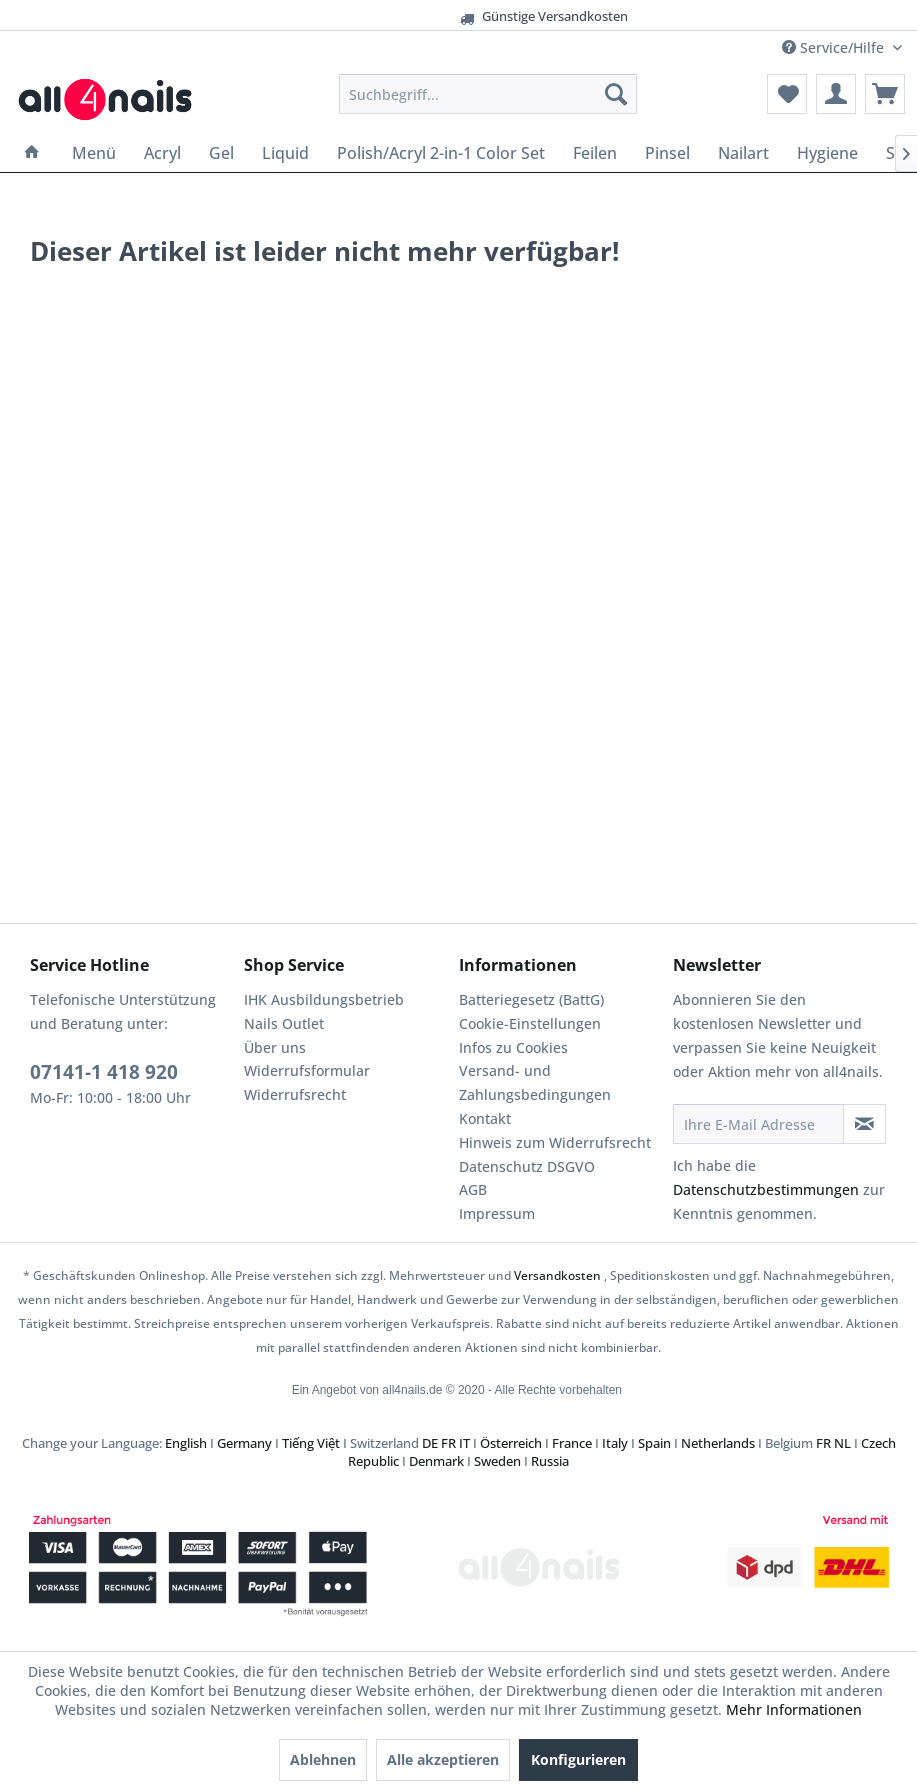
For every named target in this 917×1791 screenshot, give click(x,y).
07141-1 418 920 (104, 1072)
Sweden (497, 1461)
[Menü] (94, 153)
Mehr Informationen (794, 1709)
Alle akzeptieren (443, 1759)
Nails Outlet (284, 1023)
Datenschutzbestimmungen (766, 1189)
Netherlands (718, 1443)
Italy (615, 1443)
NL (842, 1443)
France (572, 1443)
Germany (244, 1443)
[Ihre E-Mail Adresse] (758, 1124)
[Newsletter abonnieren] (864, 1124)
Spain (654, 1443)
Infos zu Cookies (513, 1047)
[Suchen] (616, 94)
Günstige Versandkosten (438, 16)
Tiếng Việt (311, 1443)
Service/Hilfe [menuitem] (835, 47)
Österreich (511, 1443)
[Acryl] (162, 153)
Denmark (436, 1461)
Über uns (275, 1047)
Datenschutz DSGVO (527, 1166)
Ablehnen (323, 1759)
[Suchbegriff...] (488, 94)
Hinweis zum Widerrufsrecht (555, 1142)
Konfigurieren (578, 1759)
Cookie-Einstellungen (530, 1023)
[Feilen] (595, 153)
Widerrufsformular (307, 1070)
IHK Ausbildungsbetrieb (324, 999)
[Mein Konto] (836, 94)
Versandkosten (557, 1275)
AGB (473, 1189)
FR (448, 1443)
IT (464, 1443)
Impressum (497, 1213)
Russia (550, 1461)
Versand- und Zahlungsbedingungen (535, 1082)
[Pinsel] (667, 153)
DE (430, 1443)
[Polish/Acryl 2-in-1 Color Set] (441, 153)
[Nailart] (743, 153)
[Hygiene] (827, 153)
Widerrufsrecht (295, 1094)
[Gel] (221, 153)
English (186, 1443)
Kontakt (485, 1118)
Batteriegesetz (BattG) (531, 999)
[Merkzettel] (787, 94)
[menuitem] (488, 94)
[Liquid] (285, 153)
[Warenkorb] (885, 94)
